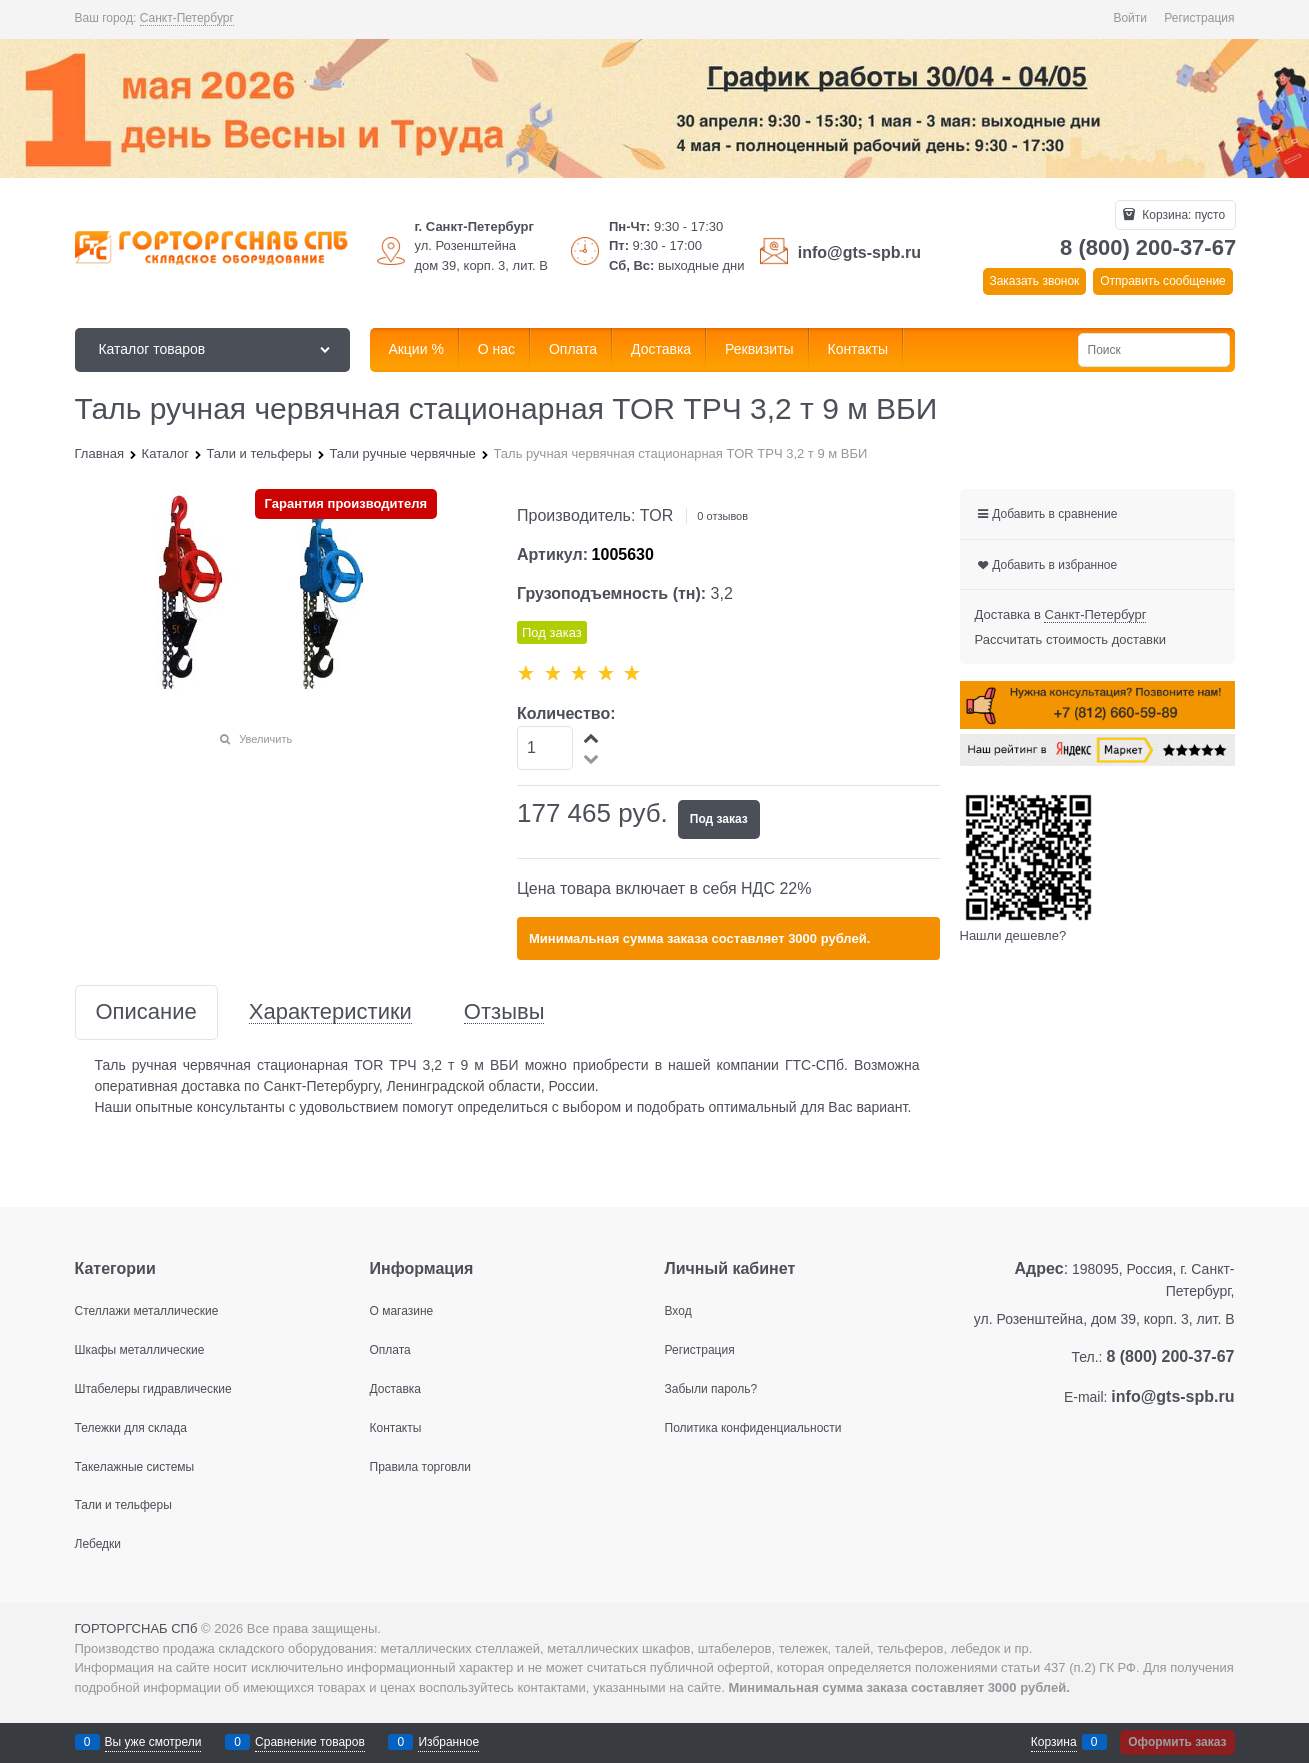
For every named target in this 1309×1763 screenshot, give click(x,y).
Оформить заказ (1177, 1742)
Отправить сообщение (1163, 281)
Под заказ (719, 819)
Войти (1130, 18)
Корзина (1054, 1742)
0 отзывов (722, 516)
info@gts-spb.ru (859, 252)
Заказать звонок (1034, 281)
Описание (146, 1012)
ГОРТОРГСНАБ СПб (136, 1628)
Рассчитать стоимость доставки (1070, 639)
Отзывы (504, 1012)
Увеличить (265, 739)
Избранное (448, 1742)
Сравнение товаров (310, 1742)
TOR (656, 515)
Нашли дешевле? (1013, 935)
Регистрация (1199, 18)
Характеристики (330, 1012)
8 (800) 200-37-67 (1148, 247)
